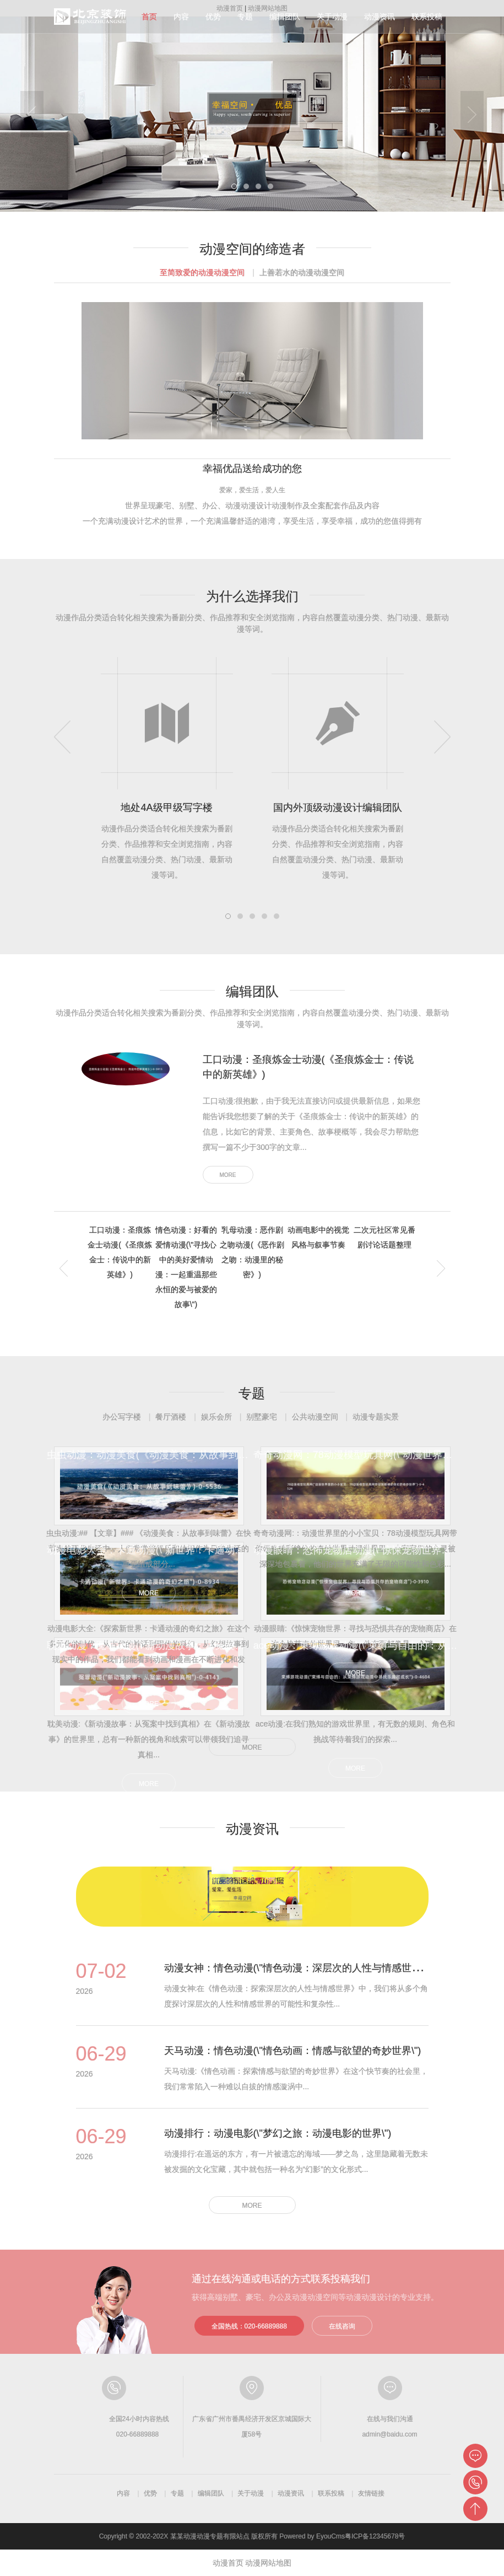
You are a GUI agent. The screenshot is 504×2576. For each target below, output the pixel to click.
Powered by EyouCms (311, 2536)
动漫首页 (228, 2562)
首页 (149, 16)
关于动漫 (332, 16)
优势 (213, 16)
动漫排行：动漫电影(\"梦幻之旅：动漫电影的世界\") (278, 2133)
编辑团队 (284, 16)
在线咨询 (342, 2326)
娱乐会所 (216, 1416)
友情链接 (371, 2493)
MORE (228, 1175)
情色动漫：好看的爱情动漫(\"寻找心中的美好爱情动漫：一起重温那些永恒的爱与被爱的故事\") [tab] (186, 1267)
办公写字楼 (121, 1416)
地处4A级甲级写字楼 (166, 807)
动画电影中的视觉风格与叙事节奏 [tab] (318, 1237)
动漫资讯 (379, 16)
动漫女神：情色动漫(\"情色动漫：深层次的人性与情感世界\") (297, 1967)
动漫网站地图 (268, 2562)
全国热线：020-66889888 (249, 2326)
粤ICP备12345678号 (375, 2536)
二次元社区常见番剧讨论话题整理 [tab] (384, 1237)
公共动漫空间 (315, 1416)
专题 (245, 16)
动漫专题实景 (376, 1416)
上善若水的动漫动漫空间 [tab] (301, 272)
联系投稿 (426, 16)
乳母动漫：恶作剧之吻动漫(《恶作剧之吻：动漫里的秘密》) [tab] (252, 1252)
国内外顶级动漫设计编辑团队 (337, 807)
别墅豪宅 (261, 1416)
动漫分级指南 (91, 16)
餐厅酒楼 (170, 1416)
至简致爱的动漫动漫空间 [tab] (202, 272)
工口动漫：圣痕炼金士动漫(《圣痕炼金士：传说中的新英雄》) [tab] (120, 1252)
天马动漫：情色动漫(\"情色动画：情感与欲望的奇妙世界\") (292, 2050)
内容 (181, 16)
